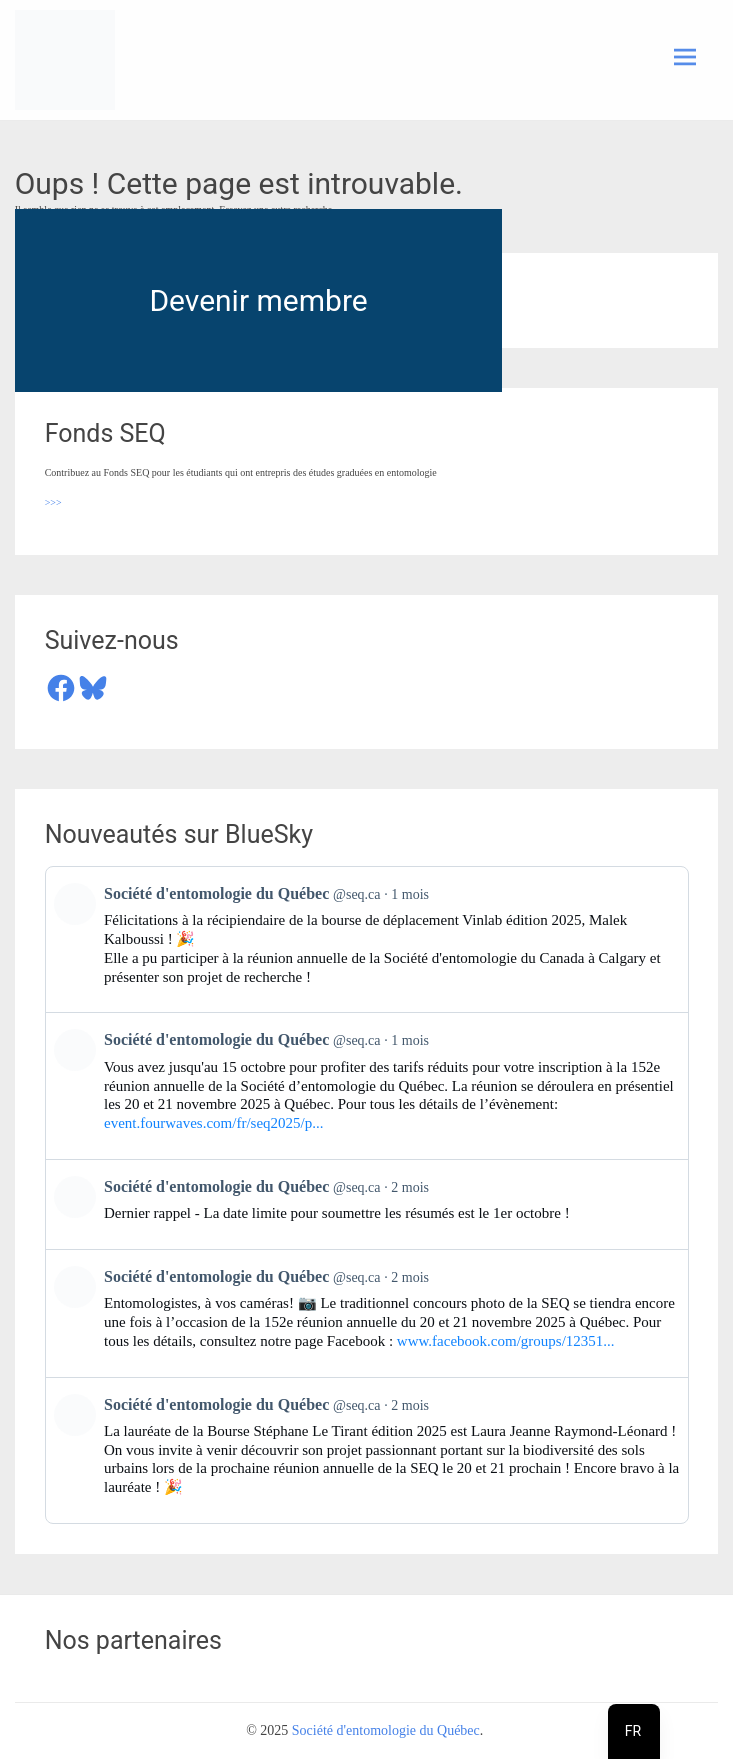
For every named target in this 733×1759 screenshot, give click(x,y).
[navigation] (634, 1731)
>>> (53, 502)
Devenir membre (258, 300)
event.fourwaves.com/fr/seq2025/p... (214, 1123)
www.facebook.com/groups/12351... (506, 1341)
